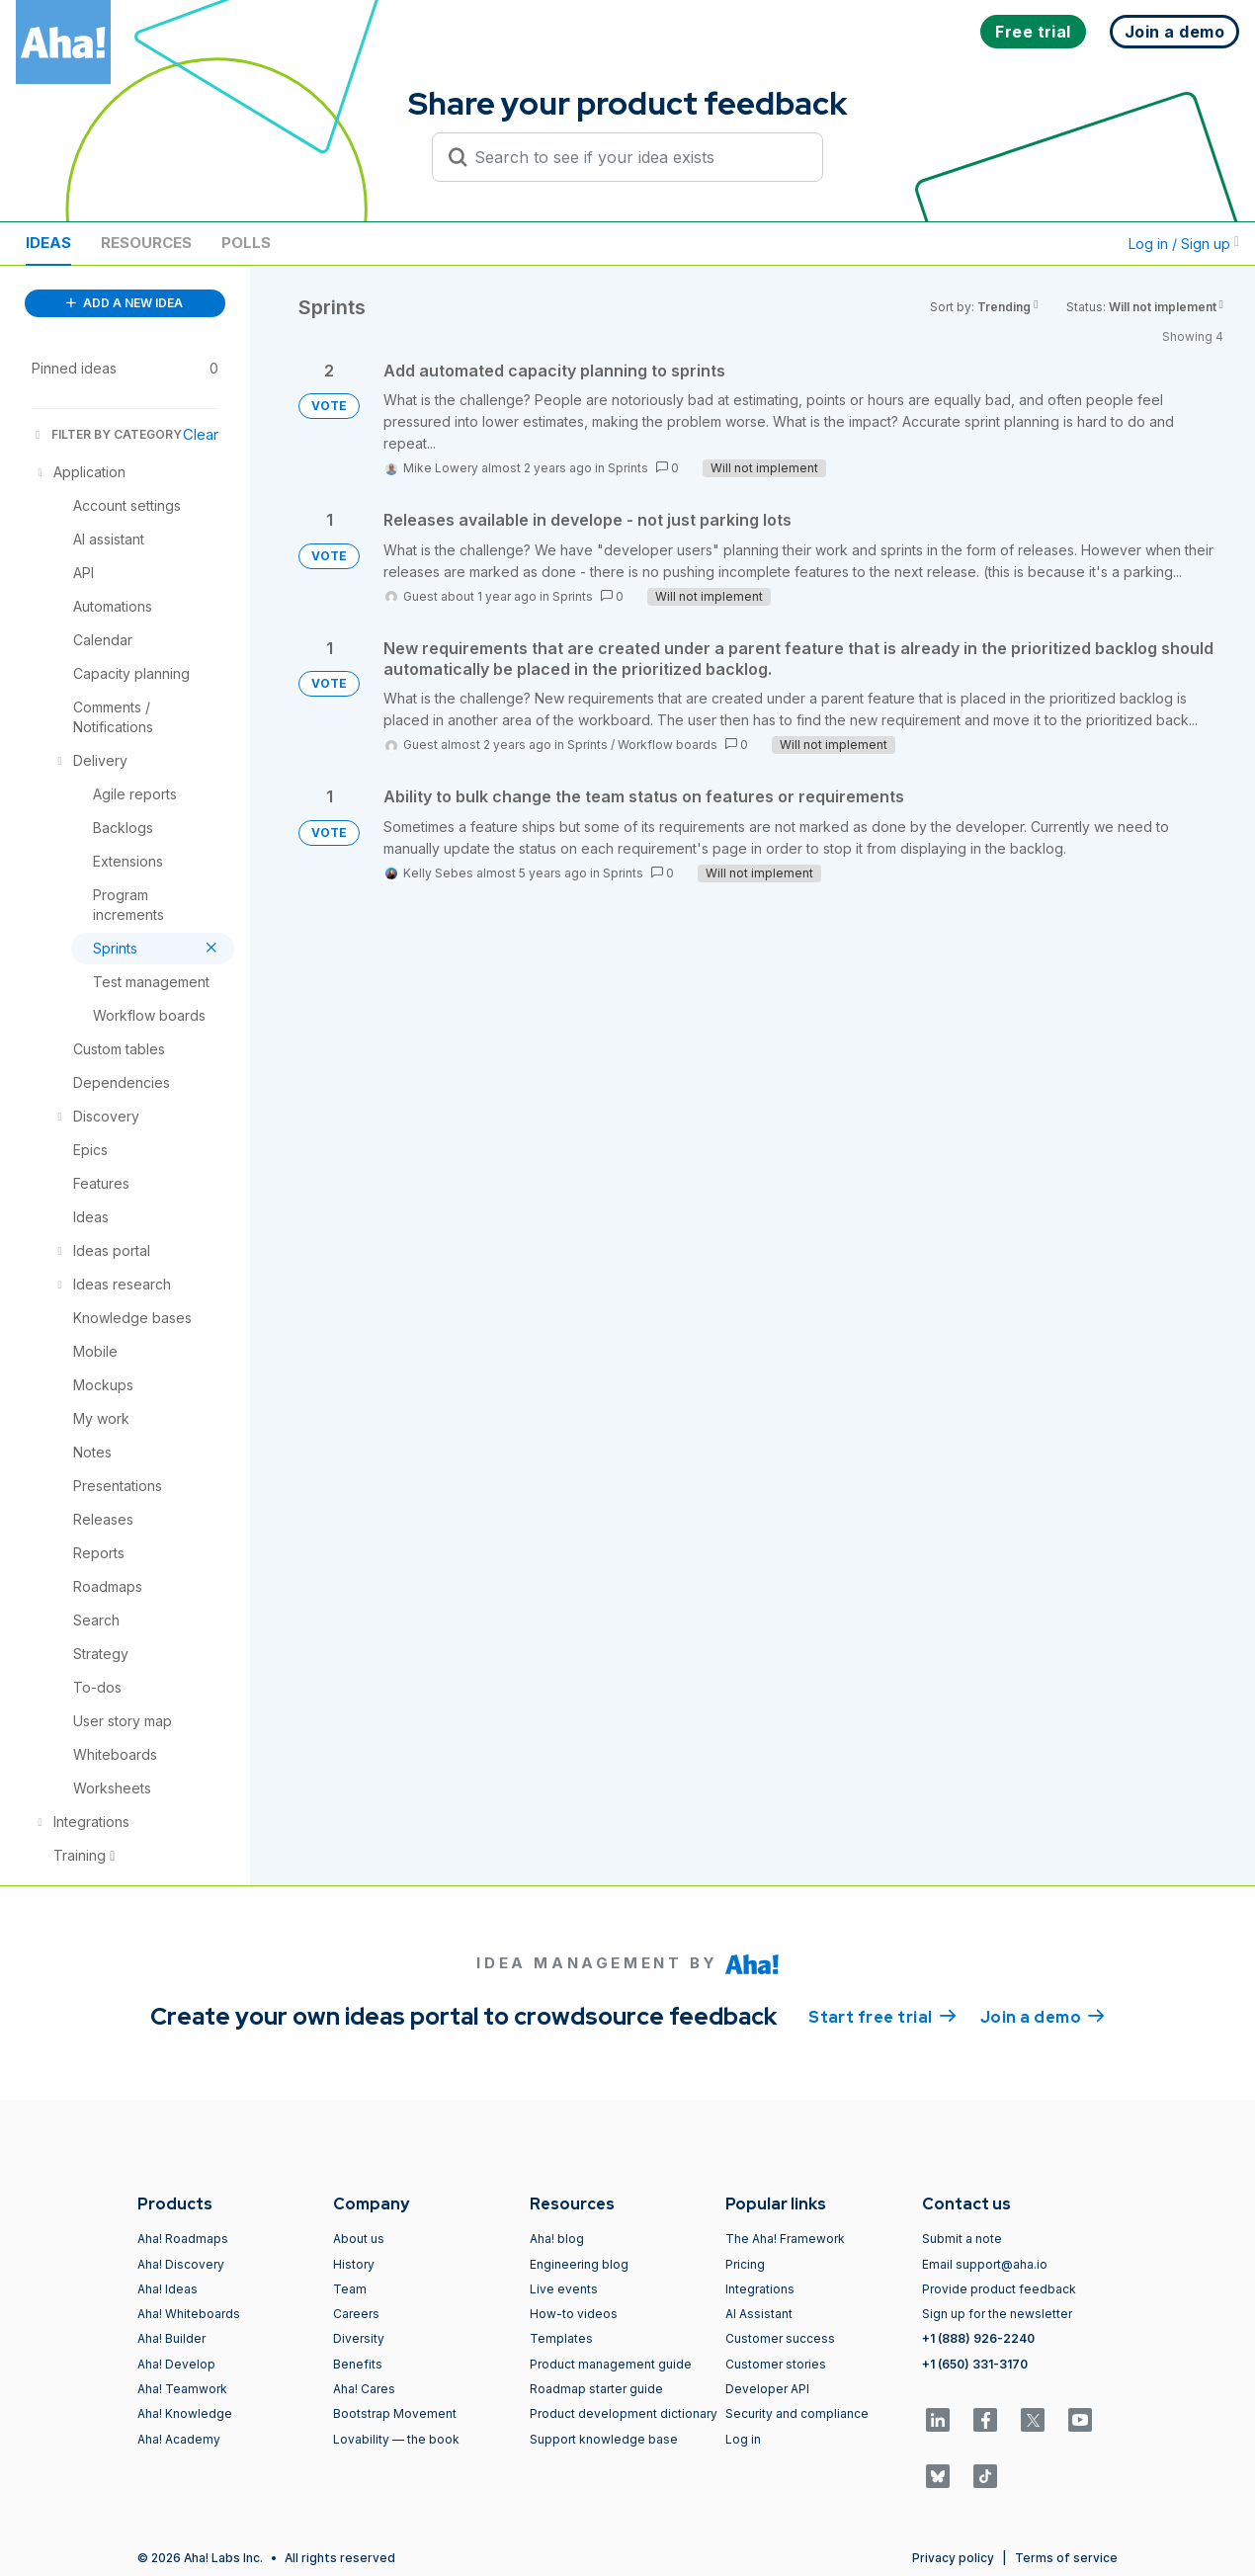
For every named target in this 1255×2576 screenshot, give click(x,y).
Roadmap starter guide (596, 2388)
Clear (200, 434)
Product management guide (611, 2364)
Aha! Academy (178, 2439)
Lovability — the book (396, 2439)
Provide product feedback (999, 2289)
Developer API (767, 2388)
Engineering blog (579, 2264)
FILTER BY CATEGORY (107, 434)
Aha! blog (557, 2238)
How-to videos (574, 2313)
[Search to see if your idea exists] (636, 157)
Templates (561, 2338)
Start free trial (882, 2016)
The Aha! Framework (785, 2238)
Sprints (628, 467)
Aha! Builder (171, 2338)
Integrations (760, 2289)
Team (350, 2289)
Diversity (358, 2338)
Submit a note (962, 2238)
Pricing (745, 2264)
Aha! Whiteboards (188, 2313)
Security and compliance (797, 2413)
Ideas (48, 242)
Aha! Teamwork (182, 2388)
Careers (356, 2313)
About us (358, 2238)
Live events (564, 2289)
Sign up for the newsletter (997, 2313)
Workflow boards (667, 744)
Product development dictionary (623, 2413)
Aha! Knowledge (184, 2413)
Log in (743, 2439)
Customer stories (775, 2364)
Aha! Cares (364, 2388)
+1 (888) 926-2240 (978, 2338)
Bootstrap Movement (395, 2413)
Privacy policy (953, 2557)
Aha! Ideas (167, 2289)
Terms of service (1066, 2557)
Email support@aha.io (984, 2264)
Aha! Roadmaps (182, 2238)
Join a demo (1042, 2016)
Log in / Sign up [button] (1184, 243)
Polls (246, 242)
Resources (146, 242)
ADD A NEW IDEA (124, 302)
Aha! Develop (176, 2364)
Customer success (780, 2338)
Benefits (357, 2364)
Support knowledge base (604, 2439)
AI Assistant (759, 2313)
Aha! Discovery (180, 2264)
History (354, 2264)
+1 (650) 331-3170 (975, 2364)
